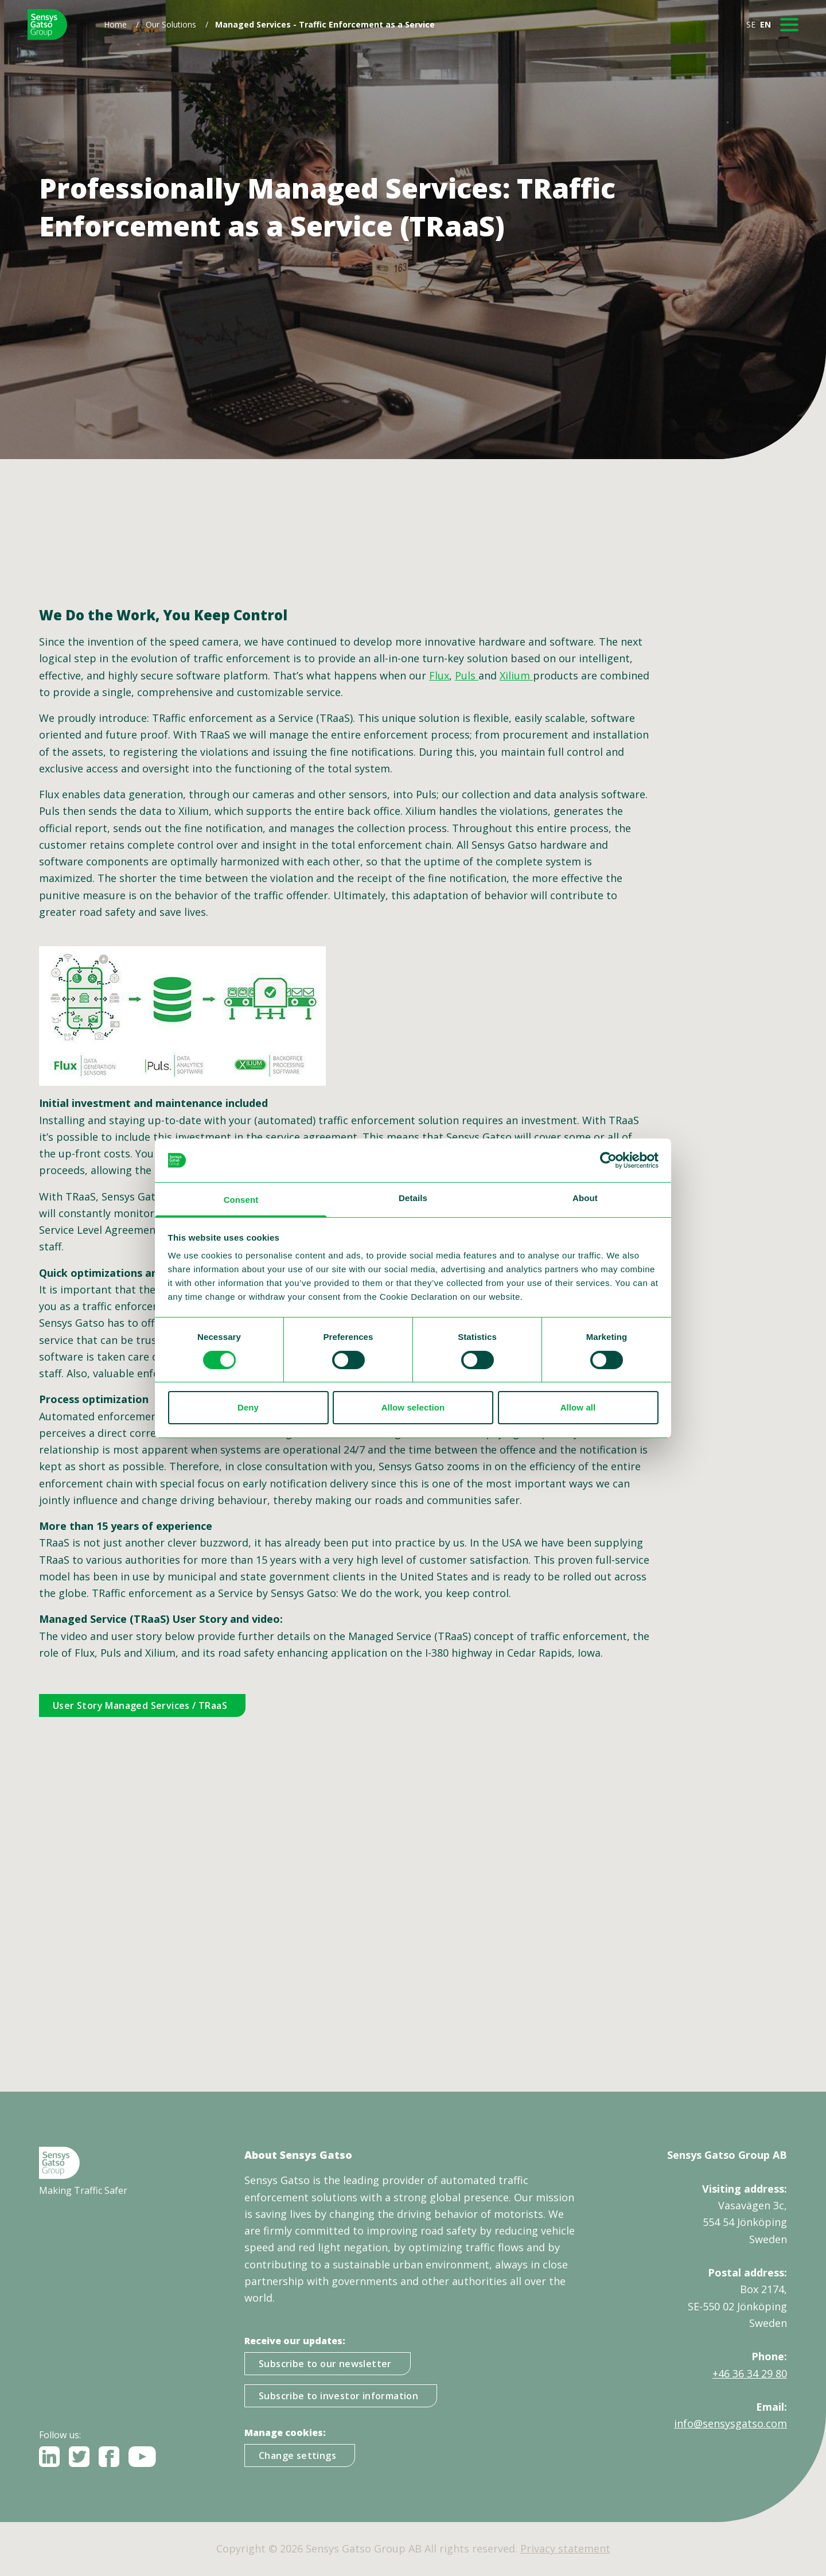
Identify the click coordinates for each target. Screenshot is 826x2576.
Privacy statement (565, 2548)
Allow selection (413, 1407)
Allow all (578, 1407)
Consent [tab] (241, 1200)
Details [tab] (413, 1198)
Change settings (297, 2455)
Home (115, 24)
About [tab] (585, 1198)
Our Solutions (171, 24)
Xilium (516, 675)
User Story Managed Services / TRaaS (140, 1705)
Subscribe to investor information (338, 2395)
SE (750, 24)
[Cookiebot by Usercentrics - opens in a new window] (608, 1160)
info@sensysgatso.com (730, 2423)
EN (765, 24)
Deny (248, 1407)
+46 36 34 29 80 (749, 2373)
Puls (466, 675)
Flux (439, 675)
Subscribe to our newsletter (325, 2363)
